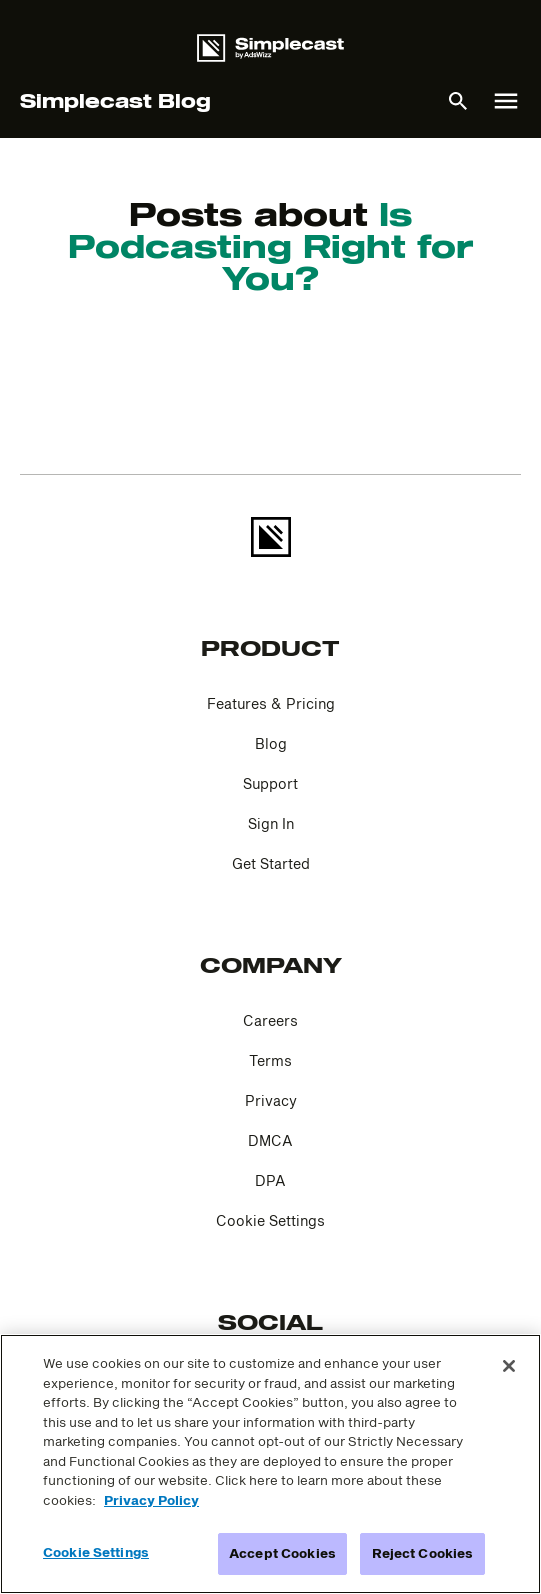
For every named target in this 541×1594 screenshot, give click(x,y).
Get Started (271, 863)
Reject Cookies (423, 1553)
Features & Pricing (271, 703)
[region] (270, 1464)
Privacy (271, 1100)
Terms (270, 1060)
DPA (270, 1180)
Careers (270, 1020)
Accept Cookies (282, 1553)
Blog (271, 743)
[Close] (509, 1366)
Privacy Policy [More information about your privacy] (151, 1500)
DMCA (270, 1140)
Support (270, 783)
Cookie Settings (270, 1220)
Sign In (271, 823)
